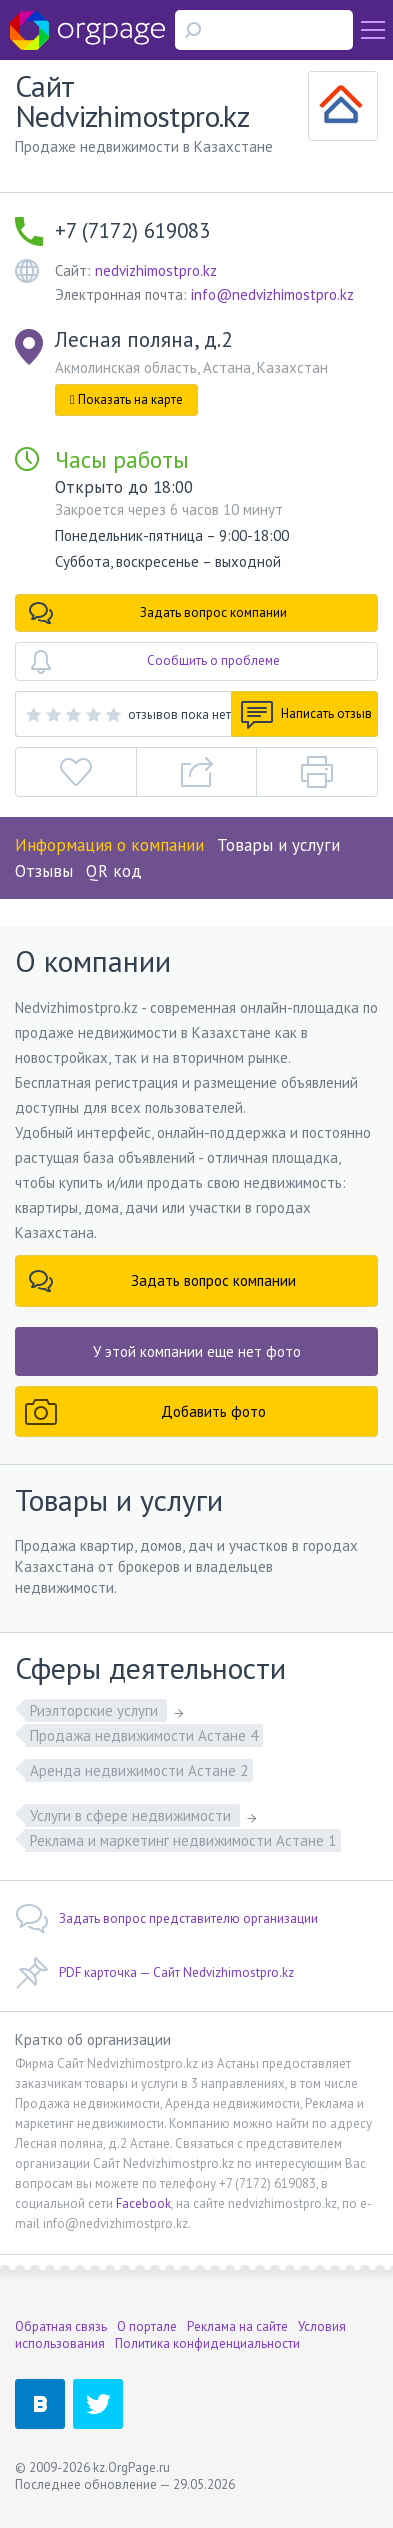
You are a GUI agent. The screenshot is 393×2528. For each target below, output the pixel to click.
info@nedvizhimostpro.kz (272, 294)
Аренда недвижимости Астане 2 (139, 1770)
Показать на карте (126, 399)
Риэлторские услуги (96, 1710)
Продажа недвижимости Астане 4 (144, 1735)
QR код (114, 871)
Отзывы (44, 871)
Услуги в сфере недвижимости (132, 1815)
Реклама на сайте (237, 2326)
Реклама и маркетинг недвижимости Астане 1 (183, 1840)
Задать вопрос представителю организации (166, 1919)
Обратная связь (61, 2326)
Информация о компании (109, 845)
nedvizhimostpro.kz (156, 270)
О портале (147, 2326)
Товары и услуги (278, 845)
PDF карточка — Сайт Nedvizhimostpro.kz (154, 1973)
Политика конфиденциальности (207, 2343)
